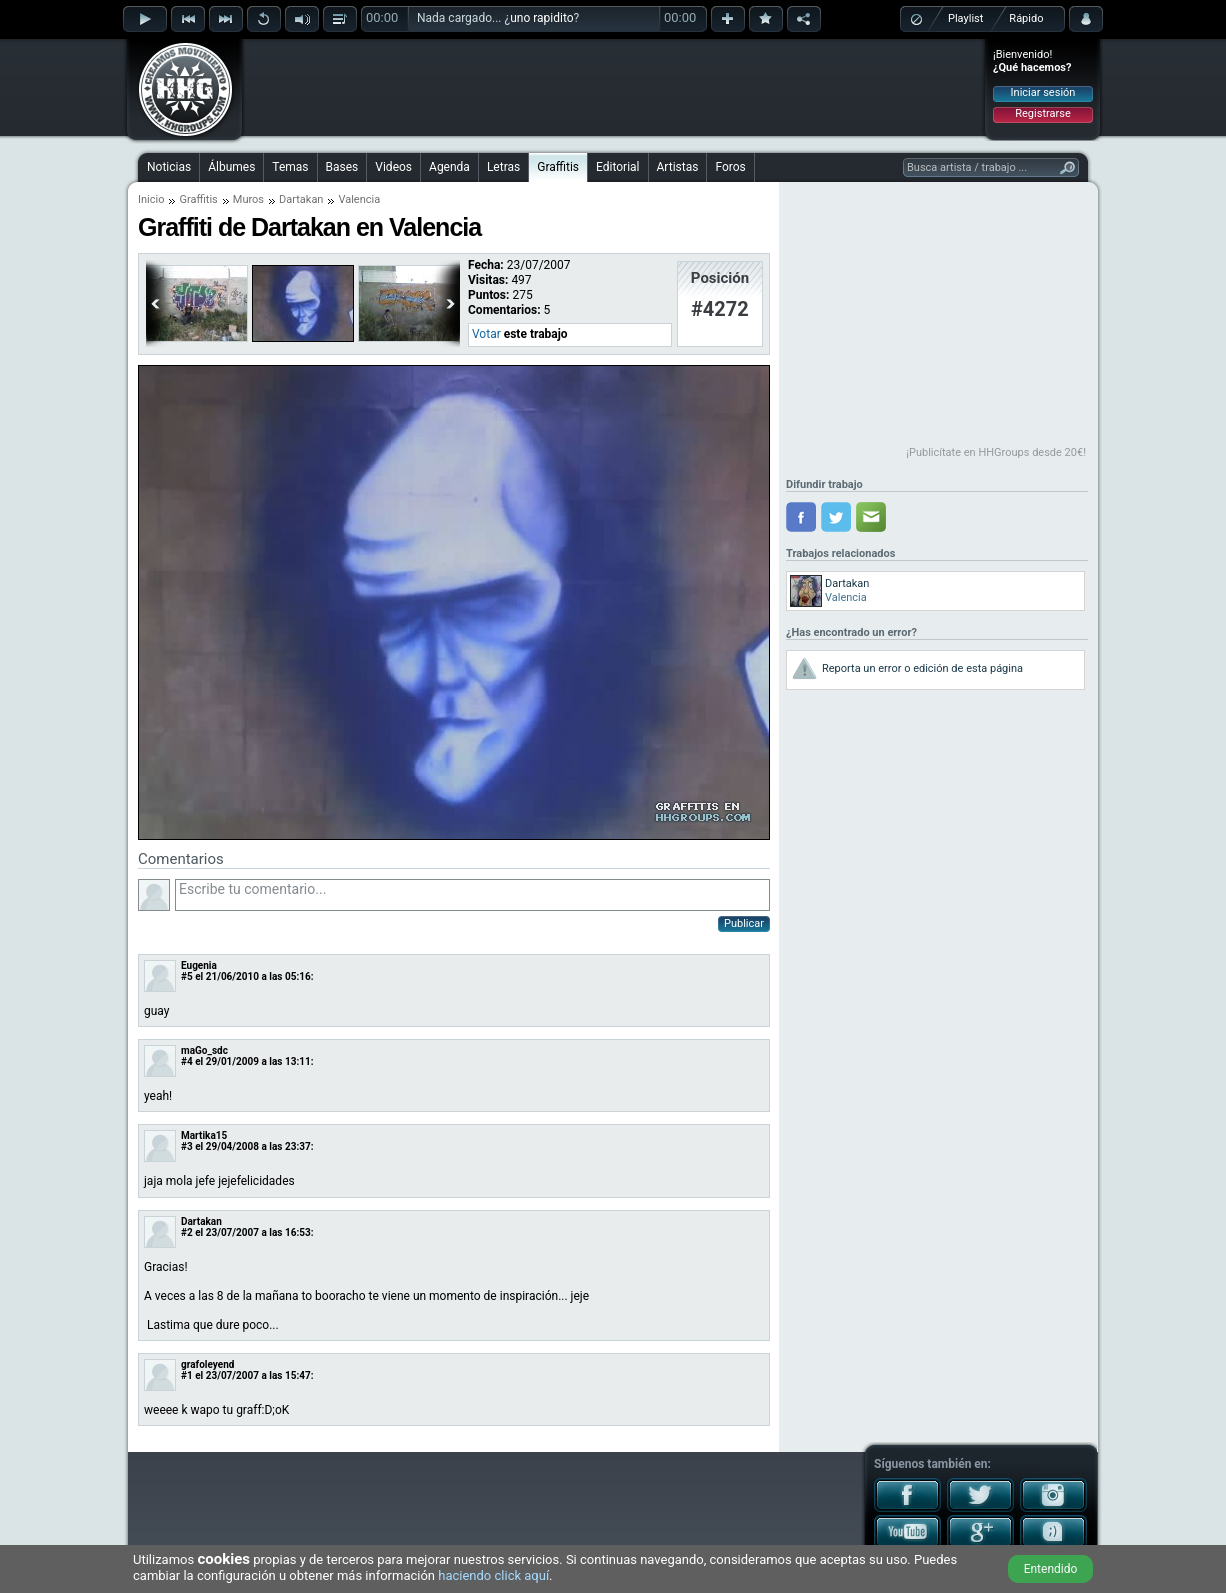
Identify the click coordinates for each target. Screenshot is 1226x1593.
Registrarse (1042, 113)
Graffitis (558, 167)
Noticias (169, 167)
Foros (730, 167)
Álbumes (231, 167)
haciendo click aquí (493, 1575)
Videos (393, 167)
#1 (187, 1375)
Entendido (1051, 1569)
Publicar (744, 923)
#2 (187, 1232)
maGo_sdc (204, 1050)
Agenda (449, 167)
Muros (248, 199)
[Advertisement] (614, 87)
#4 (187, 1061)
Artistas (678, 167)
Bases (342, 167)
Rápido (1026, 18)
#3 (187, 1146)
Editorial (617, 167)
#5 (187, 976)
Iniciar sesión (1043, 92)
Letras (503, 167)
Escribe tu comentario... (472, 895)
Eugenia (199, 965)
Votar (486, 334)
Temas (290, 167)
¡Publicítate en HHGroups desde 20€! (996, 452)
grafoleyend (207, 1364)
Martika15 (204, 1135)
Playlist (965, 18)
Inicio (151, 199)
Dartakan (301, 199)
